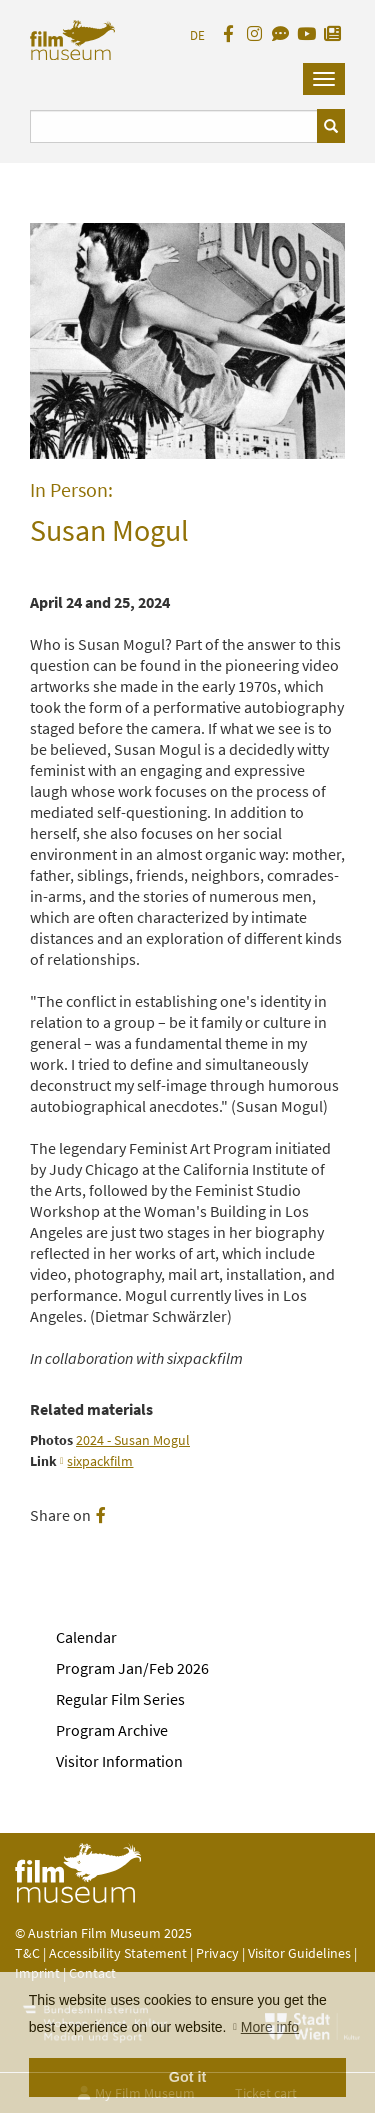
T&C (27, 1953)
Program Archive (112, 1730)
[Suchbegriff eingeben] (174, 126)
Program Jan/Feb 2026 (132, 1668)
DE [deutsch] (197, 35)
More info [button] (270, 2027)
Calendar (86, 1637)
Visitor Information (119, 1761)
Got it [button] (188, 2077)
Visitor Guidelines (301, 1953)
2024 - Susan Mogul (133, 1440)
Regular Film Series (120, 1699)
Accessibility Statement (119, 1953)
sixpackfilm (100, 1461)
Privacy (217, 1953)
